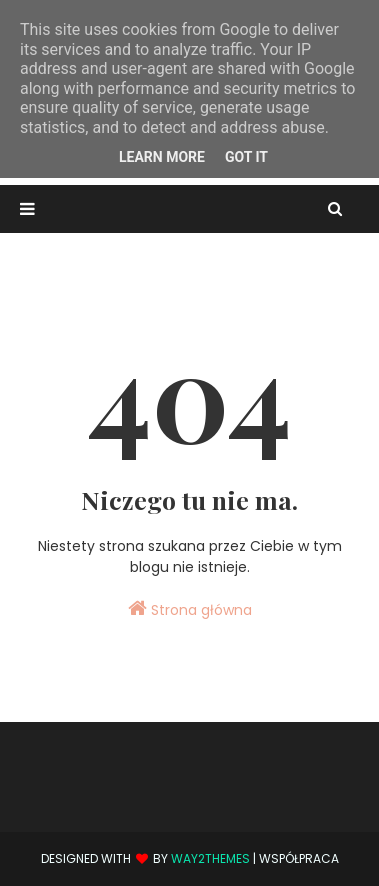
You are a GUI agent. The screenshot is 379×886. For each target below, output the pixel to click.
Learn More (162, 157)
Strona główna (190, 609)
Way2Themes (210, 858)
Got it (246, 157)
